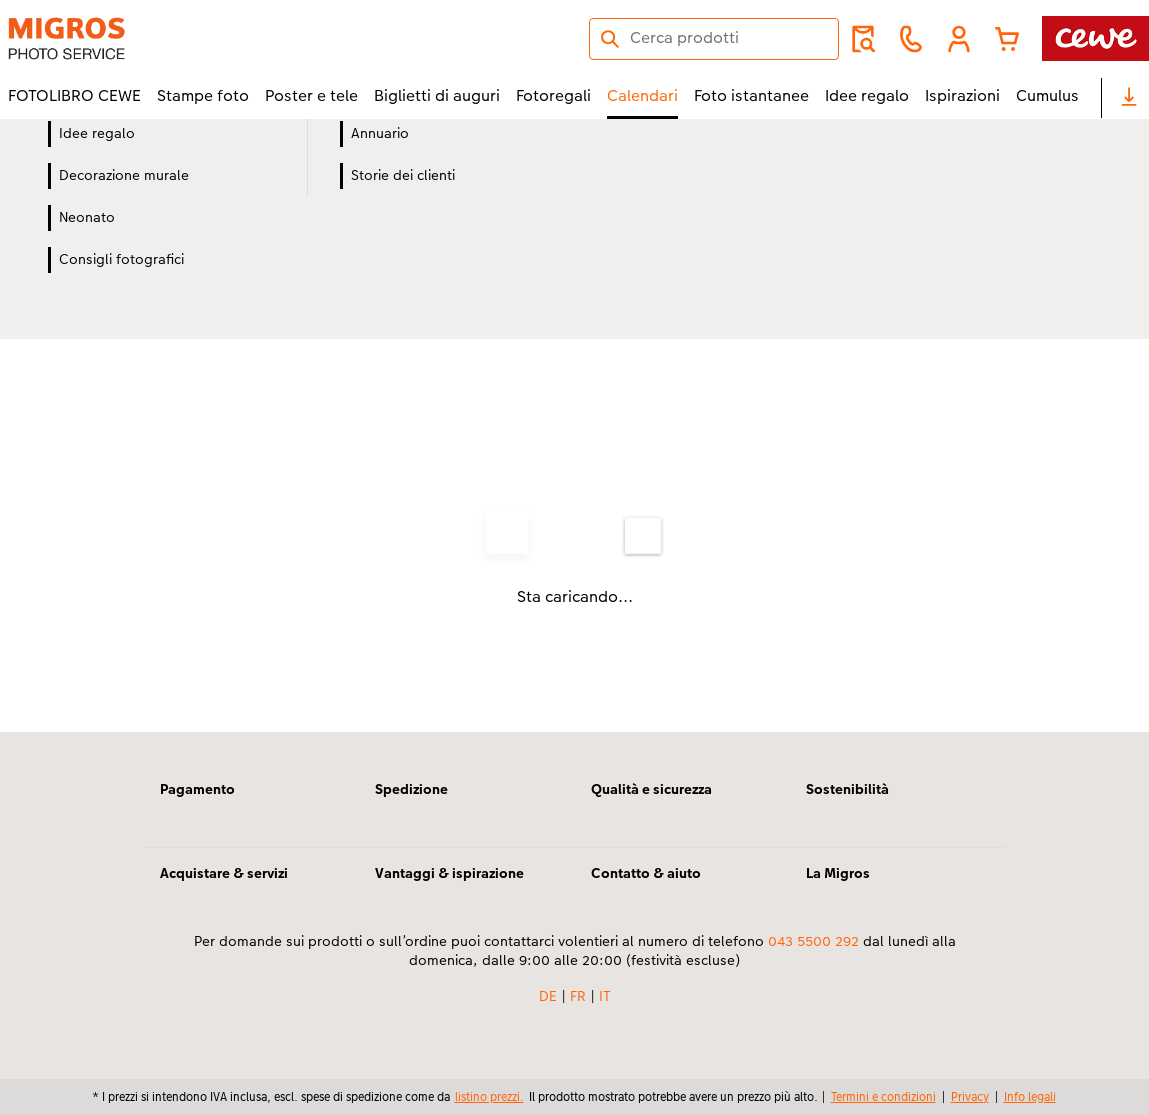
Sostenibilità (847, 789)
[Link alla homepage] (204, 38)
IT (605, 996)
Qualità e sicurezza (651, 789)
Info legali (1030, 1096)
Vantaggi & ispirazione (449, 873)
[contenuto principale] (574, 452)
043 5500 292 (813, 941)
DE (548, 996)
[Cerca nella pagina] (714, 38)
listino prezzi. (489, 1096)
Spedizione (411, 789)
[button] (959, 39)
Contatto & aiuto (646, 873)
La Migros (838, 873)
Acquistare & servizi (224, 873)
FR (578, 996)
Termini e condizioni (883, 1096)
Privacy (970, 1096)
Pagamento (197, 789)
